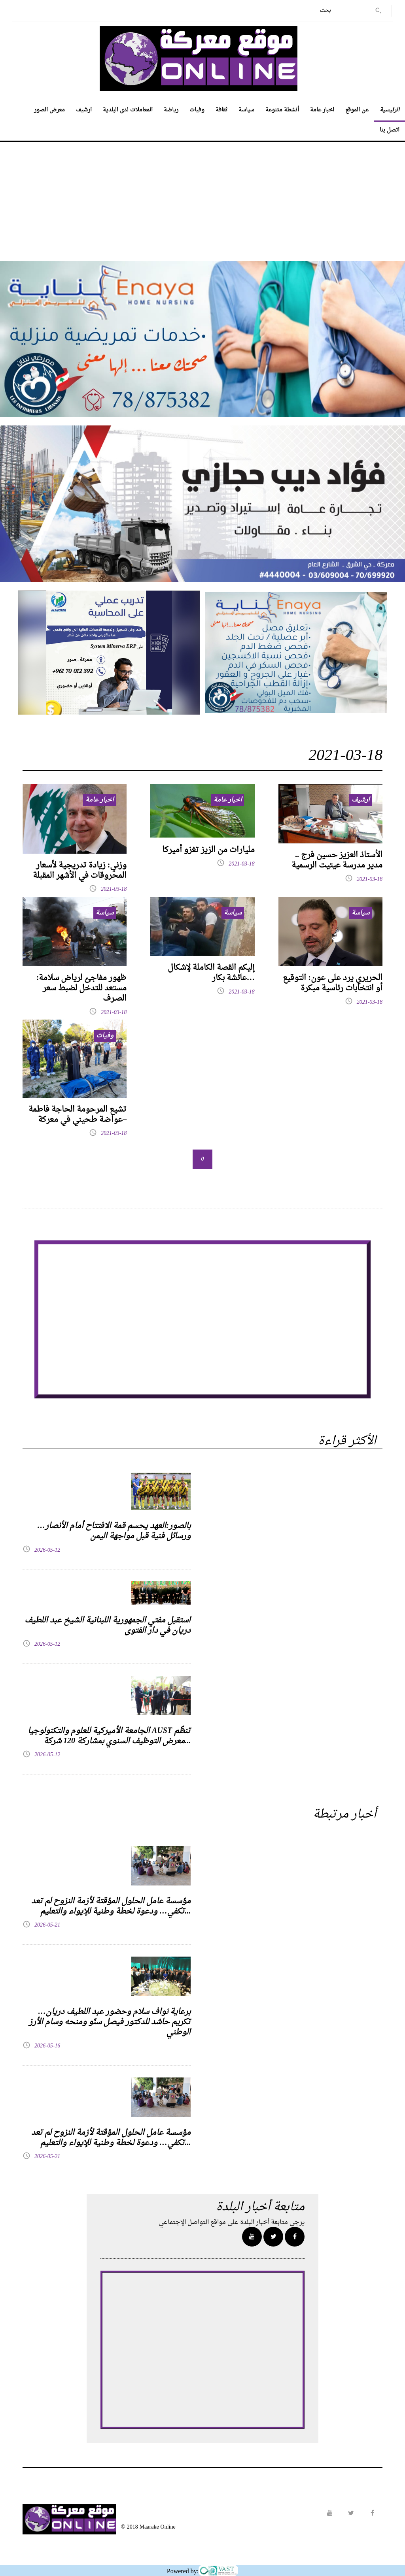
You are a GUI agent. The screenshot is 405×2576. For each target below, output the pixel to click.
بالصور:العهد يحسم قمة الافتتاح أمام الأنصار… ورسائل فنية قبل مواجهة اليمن (114, 1531)
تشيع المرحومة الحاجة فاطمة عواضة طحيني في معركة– (77, 1114)
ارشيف (84, 110)
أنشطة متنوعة (282, 110)
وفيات (196, 110)
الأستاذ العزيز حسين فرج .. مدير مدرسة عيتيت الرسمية (336, 860)
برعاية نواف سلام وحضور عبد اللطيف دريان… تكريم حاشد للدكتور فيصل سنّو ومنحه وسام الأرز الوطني (110, 2022)
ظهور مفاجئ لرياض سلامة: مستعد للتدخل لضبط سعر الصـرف (81, 988)
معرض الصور (49, 110)
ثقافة (221, 110)
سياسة (246, 110)
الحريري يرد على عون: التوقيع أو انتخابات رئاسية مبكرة (332, 983)
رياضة (171, 110)
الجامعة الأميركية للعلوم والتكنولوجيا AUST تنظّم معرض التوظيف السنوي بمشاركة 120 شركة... (109, 1736)
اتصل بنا (389, 130)
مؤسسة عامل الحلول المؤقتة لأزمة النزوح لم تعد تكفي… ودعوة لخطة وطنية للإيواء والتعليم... (111, 1906)
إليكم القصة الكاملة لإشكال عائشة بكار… (211, 973)
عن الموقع (357, 110)
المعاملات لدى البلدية (128, 110)
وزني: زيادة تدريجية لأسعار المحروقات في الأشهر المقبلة (80, 870)
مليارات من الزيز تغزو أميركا (208, 850)
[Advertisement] (202, 197)
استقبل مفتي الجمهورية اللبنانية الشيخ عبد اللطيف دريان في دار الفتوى (108, 1625)
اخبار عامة (322, 110)
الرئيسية (389, 110)
